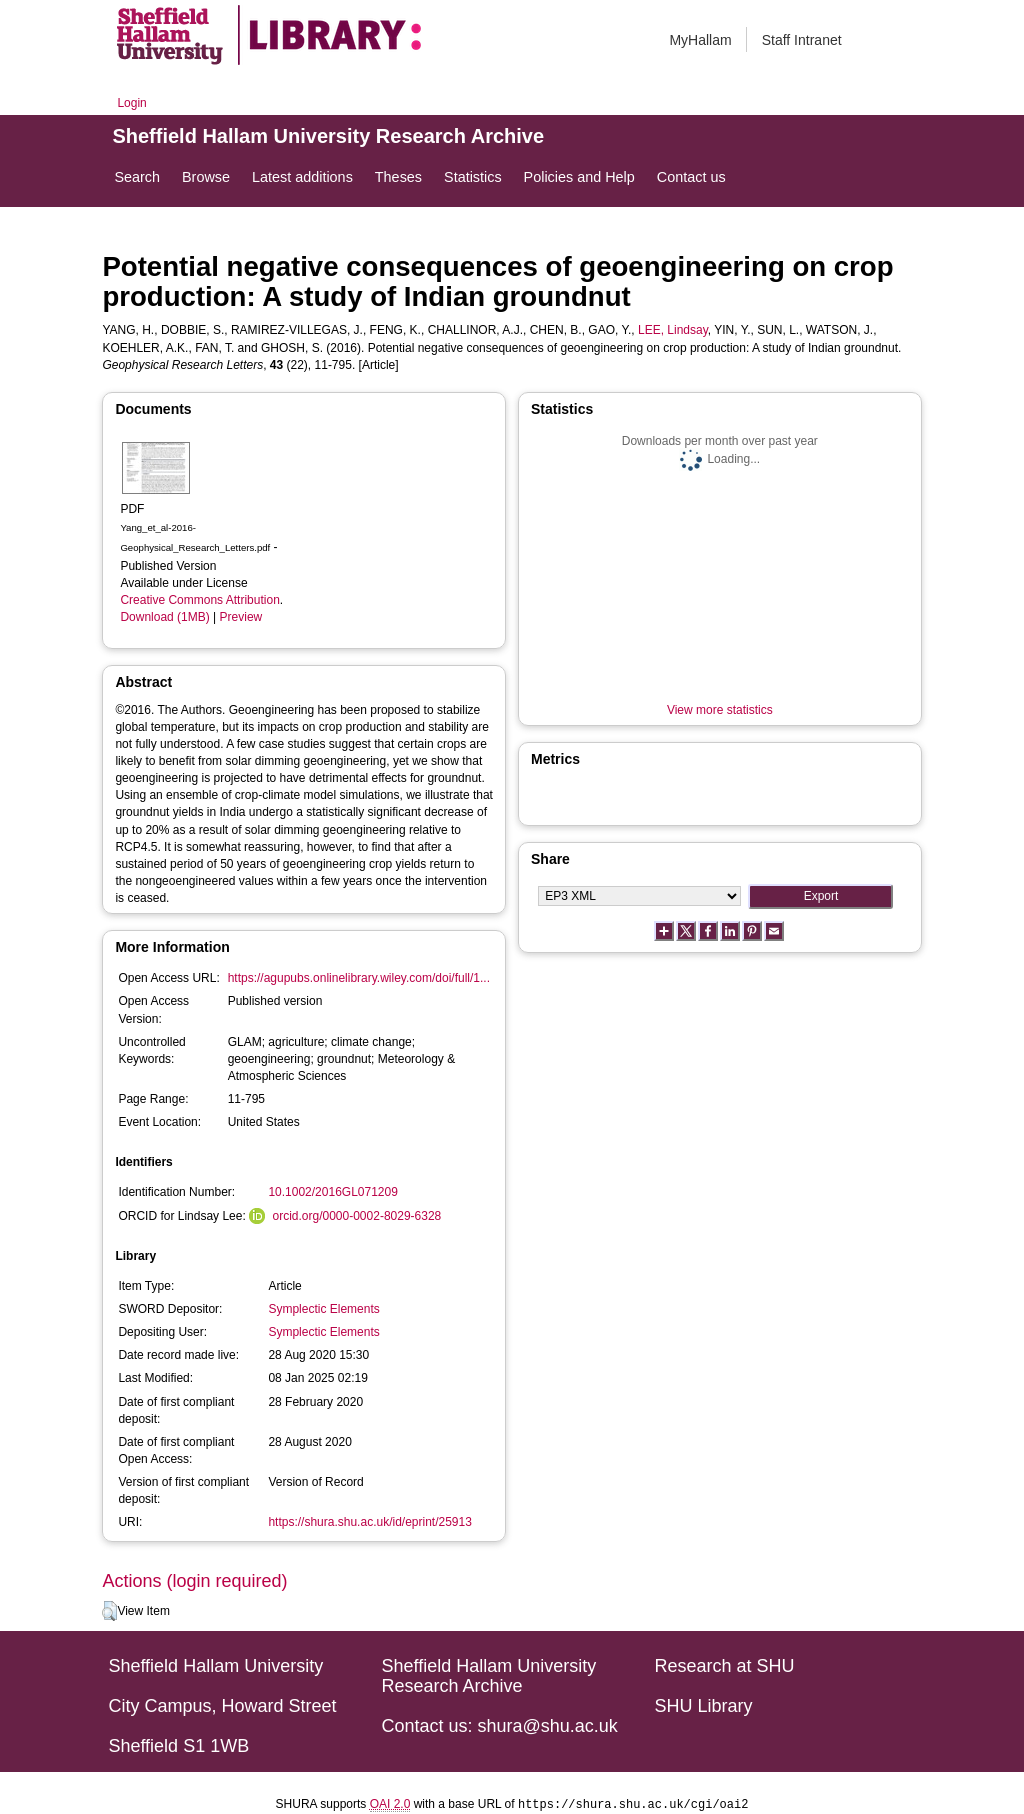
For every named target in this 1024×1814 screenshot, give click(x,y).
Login (131, 103)
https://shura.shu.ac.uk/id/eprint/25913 (369, 1522)
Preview (241, 617)
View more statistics (720, 710)
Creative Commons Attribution (199, 600)
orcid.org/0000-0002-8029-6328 (356, 1216)
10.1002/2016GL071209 (332, 1192)
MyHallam (700, 40)
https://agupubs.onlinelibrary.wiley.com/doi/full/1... (359, 978)
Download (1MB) (164, 617)
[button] (109, 1611)
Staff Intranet (802, 40)
